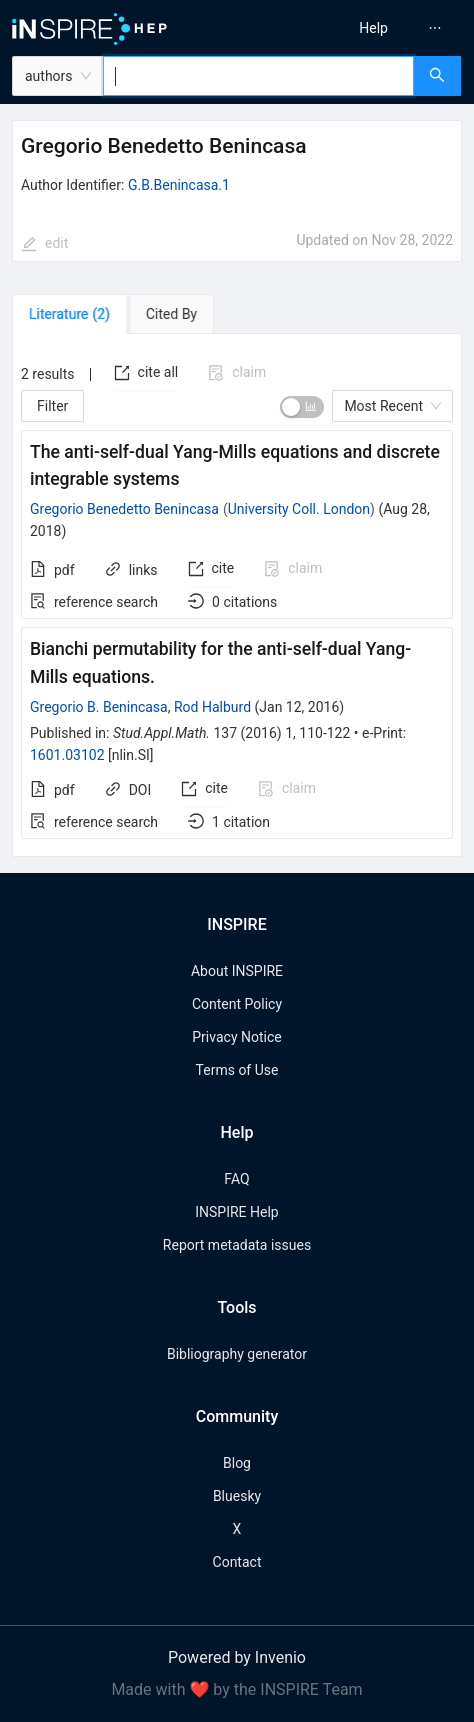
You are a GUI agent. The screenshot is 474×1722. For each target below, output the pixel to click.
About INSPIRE (237, 971)
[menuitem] (373, 28)
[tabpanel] (237, 595)
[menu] (361, 28)
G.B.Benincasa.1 (179, 185)
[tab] (69, 314)
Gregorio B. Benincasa (99, 707)
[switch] (302, 407)
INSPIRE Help (236, 1212)
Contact (237, 1562)
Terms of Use (237, 1070)
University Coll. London (299, 509)
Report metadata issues (237, 1245)
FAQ (236, 1179)
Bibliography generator (237, 1354)
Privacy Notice (236, 1037)
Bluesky (237, 1496)
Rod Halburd (212, 707)
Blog (237, 1463)
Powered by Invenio (237, 1657)
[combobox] (258, 76)
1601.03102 (67, 755)
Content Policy (237, 1004)
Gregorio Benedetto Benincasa (124, 509)
